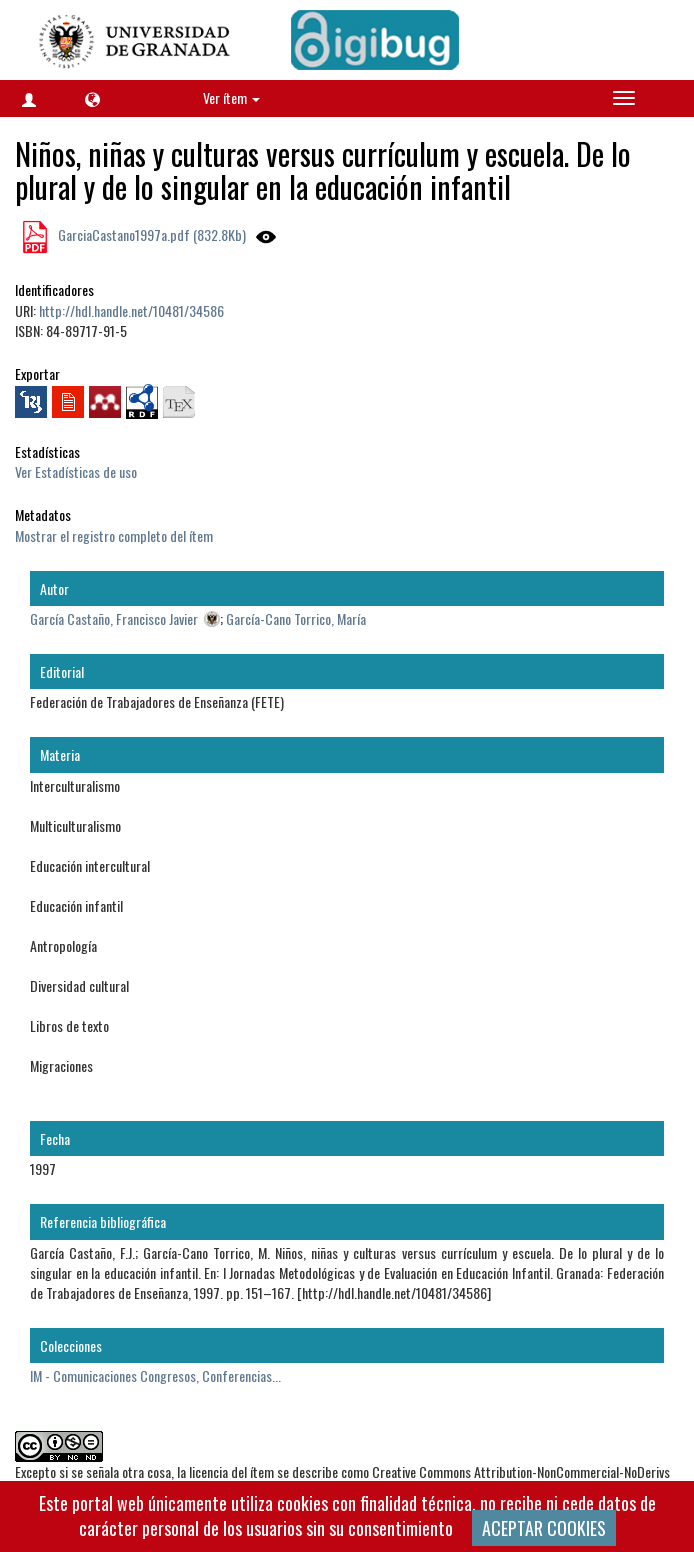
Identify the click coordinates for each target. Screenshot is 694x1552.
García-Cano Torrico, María (296, 618)
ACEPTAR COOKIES (544, 1528)
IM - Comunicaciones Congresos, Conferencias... (155, 1375)
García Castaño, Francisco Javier (114, 618)
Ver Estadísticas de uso (76, 471)
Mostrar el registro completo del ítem (114, 535)
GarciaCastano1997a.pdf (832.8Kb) (150, 234)
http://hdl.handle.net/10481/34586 (131, 310)
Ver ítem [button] (231, 97)
